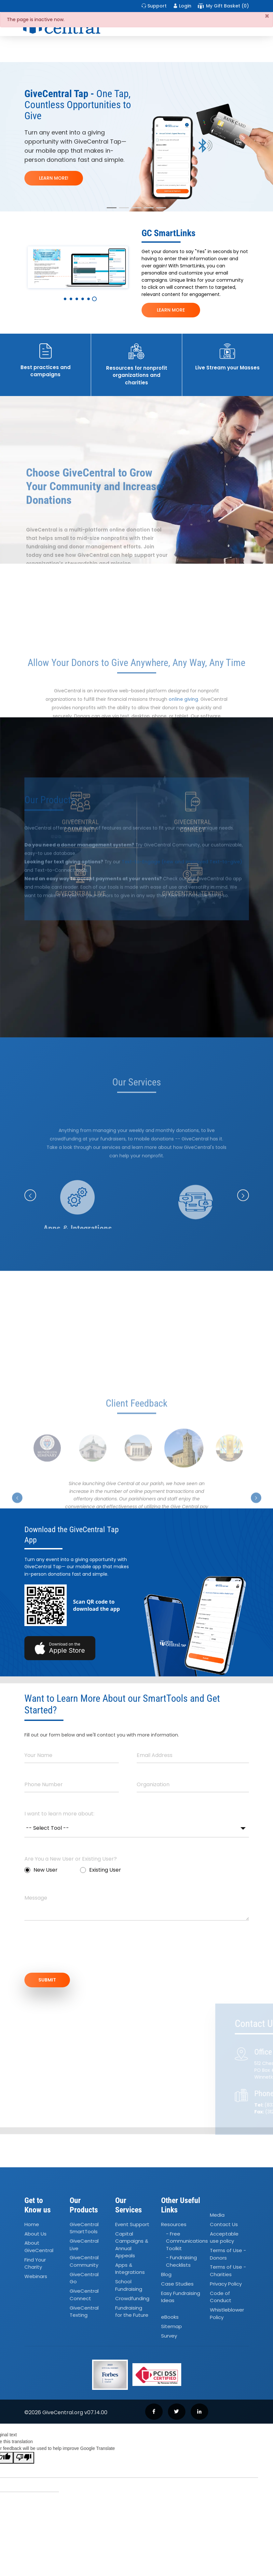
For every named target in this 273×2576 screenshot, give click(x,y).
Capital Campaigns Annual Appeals (131, 2244)
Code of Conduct (220, 2297)
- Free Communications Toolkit (187, 2241)
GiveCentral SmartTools (84, 2228)
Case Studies (177, 2283)
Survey (169, 2335)
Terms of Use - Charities (228, 2270)
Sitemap (171, 2326)
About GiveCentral (38, 2246)
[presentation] (73, 1950)
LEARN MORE (171, 310)
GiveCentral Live (84, 2244)
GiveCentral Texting (84, 2311)
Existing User (100, 1870)
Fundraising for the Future (131, 2311)
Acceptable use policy (224, 2237)
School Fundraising (128, 2285)
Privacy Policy (226, 2283)
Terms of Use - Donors (228, 2254)
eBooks (170, 2316)
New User (41, 1870)
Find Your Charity (35, 2263)
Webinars (35, 2276)
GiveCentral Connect (84, 2295)
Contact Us (224, 2224)
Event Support (132, 2224)
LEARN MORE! (53, 178)
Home (31, 2224)
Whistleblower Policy (227, 2313)
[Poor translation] (23, 2458)
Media (217, 2214)
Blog (166, 2274)
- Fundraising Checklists (181, 2261)
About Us (35, 2233)
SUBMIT (47, 1980)
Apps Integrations (130, 2269)
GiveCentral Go (84, 2278)
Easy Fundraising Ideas (180, 2297)
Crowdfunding (132, 2298)
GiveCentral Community (84, 2261)
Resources (173, 2224)
